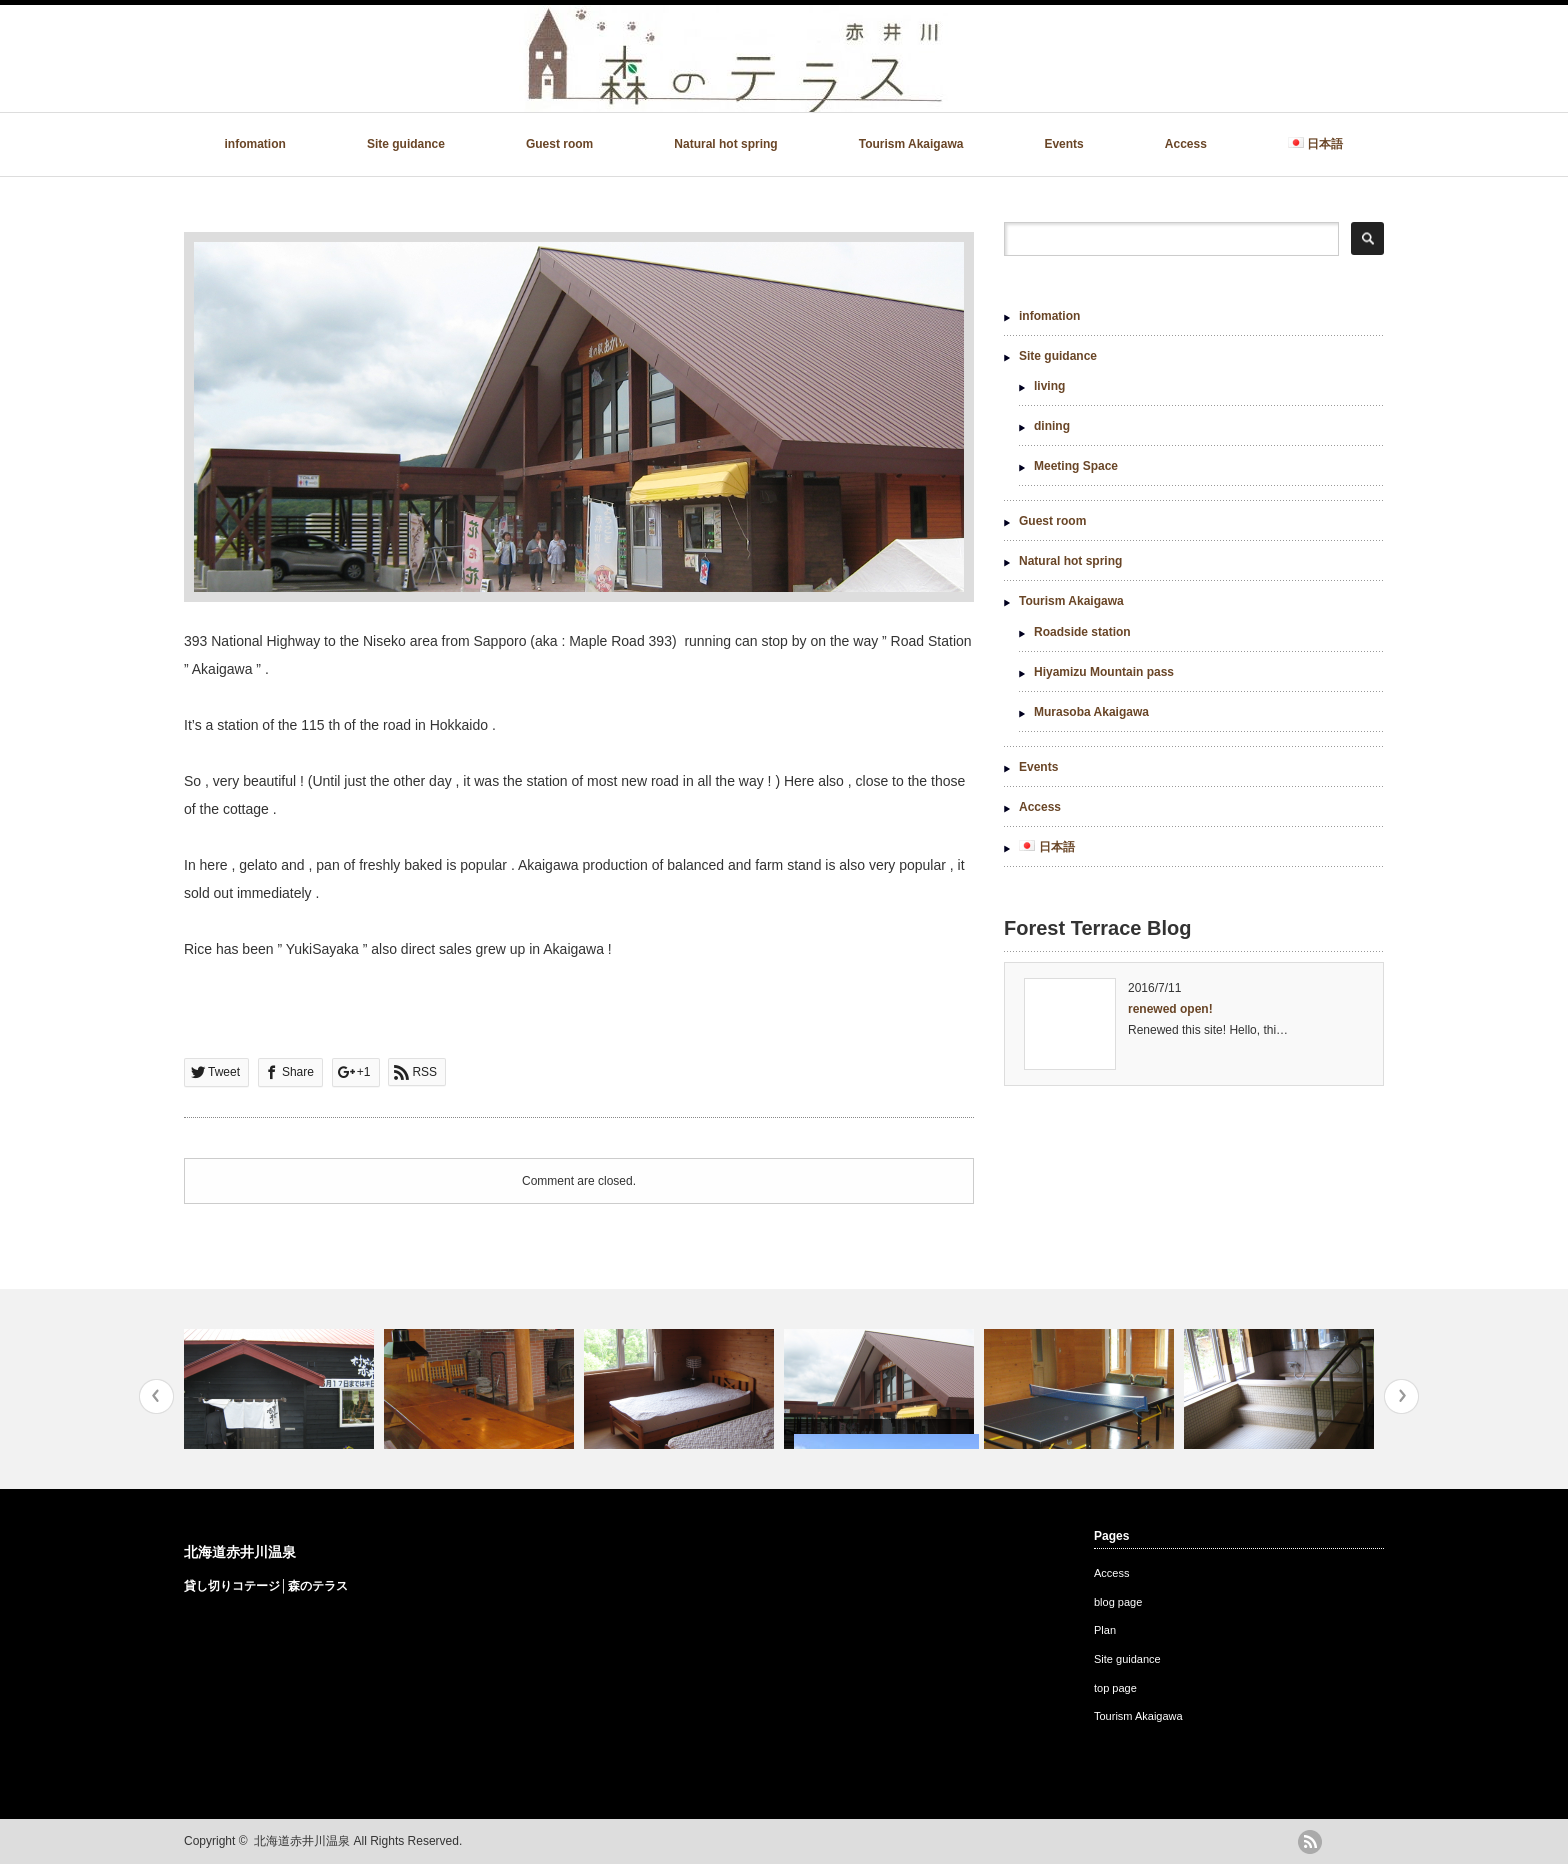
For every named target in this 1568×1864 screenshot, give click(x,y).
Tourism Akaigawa (911, 144)
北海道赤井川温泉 (240, 1552)
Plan (1105, 1630)
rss (1310, 1842)
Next (1401, 1396)
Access (1186, 144)
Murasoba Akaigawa (1091, 712)
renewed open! (1170, 1009)
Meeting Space (1076, 466)
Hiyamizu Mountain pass (1104, 672)
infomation (255, 144)
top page (1115, 1688)
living (1049, 386)
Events (1063, 144)
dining (1052, 426)
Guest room (559, 144)
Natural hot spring (725, 144)
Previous (156, 1396)
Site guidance (406, 144)
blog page (1118, 1602)
